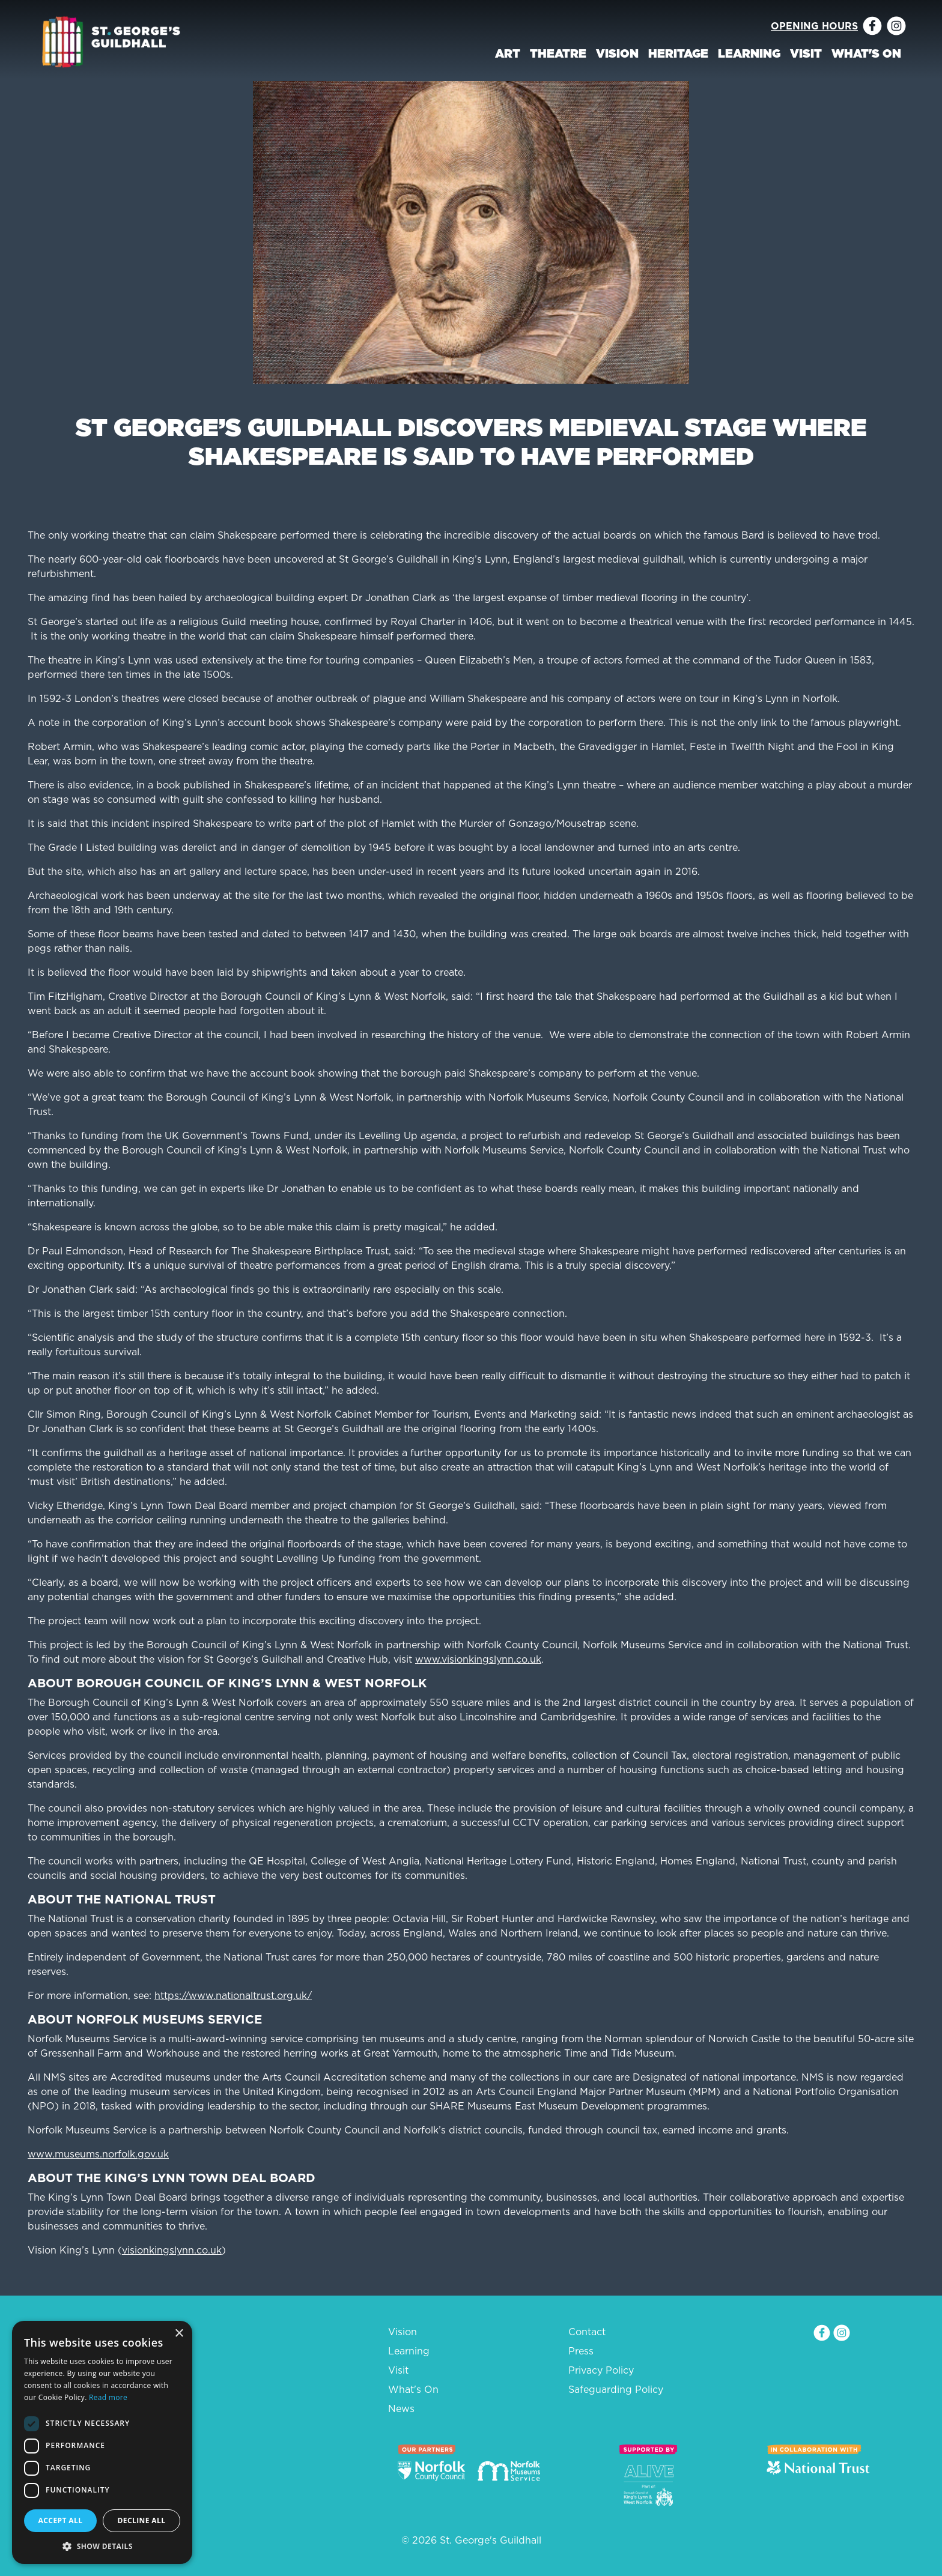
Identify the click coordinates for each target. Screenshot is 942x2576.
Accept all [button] (60, 2520)
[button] (102, 2546)
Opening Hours (814, 25)
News (401, 2408)
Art (507, 53)
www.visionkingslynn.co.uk (478, 1659)
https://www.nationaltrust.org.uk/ (233, 1995)
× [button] (178, 2333)
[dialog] (102, 2442)
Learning (749, 53)
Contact (587, 2331)
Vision (617, 53)
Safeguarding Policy (615, 2389)
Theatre (558, 53)
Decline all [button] (142, 2520)
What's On (866, 53)
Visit (806, 53)
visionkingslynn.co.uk (172, 2250)
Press (581, 2350)
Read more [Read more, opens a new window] (108, 2397)
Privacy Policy (601, 2370)
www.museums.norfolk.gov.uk (98, 2153)
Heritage (678, 53)
